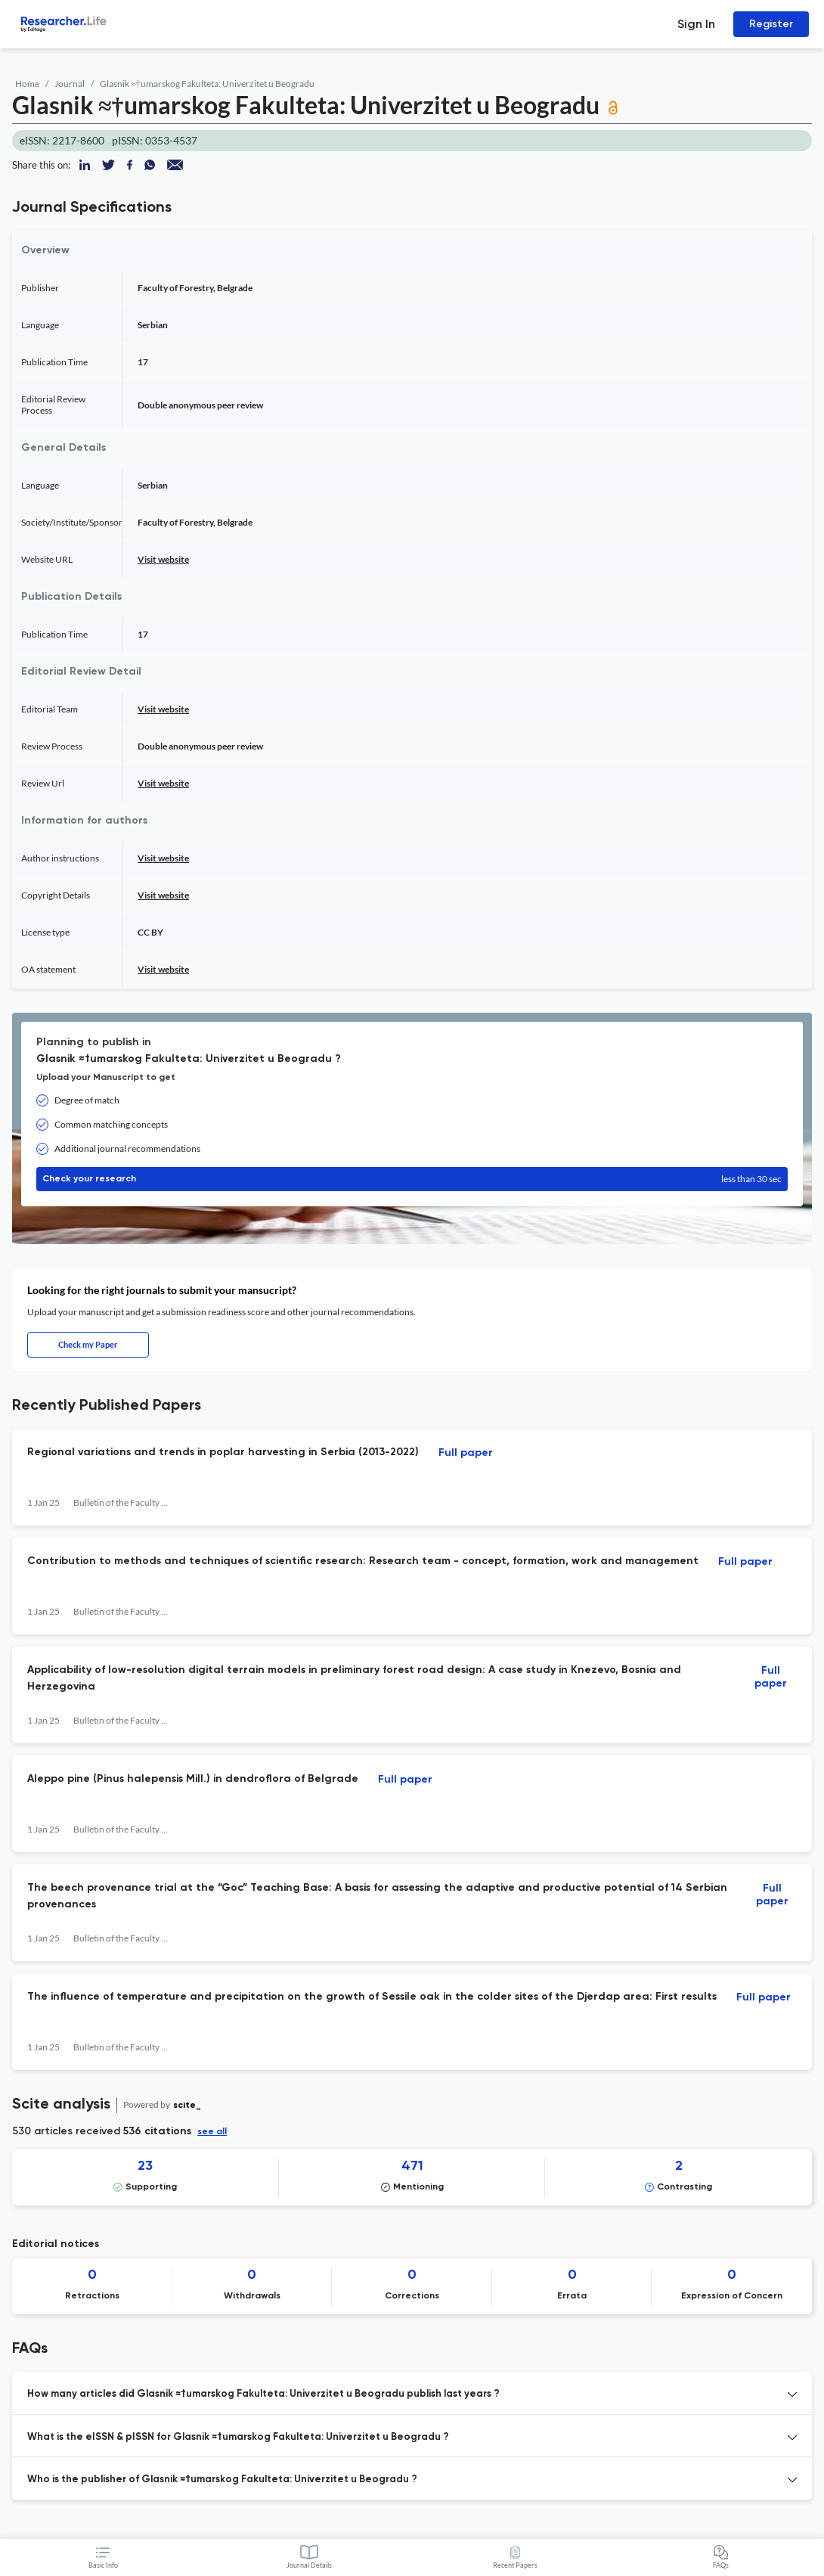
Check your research (412, 1179)
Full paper (465, 1453)
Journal (69, 83)
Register (771, 23)
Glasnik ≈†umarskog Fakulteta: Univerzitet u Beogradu (207, 83)
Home (27, 83)
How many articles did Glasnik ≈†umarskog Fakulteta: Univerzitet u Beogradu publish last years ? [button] (263, 2394)
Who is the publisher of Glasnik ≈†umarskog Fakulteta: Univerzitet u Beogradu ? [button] (222, 2479)
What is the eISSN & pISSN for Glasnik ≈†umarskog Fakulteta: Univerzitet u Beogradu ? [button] (238, 2437)
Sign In (696, 24)
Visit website (163, 559)
